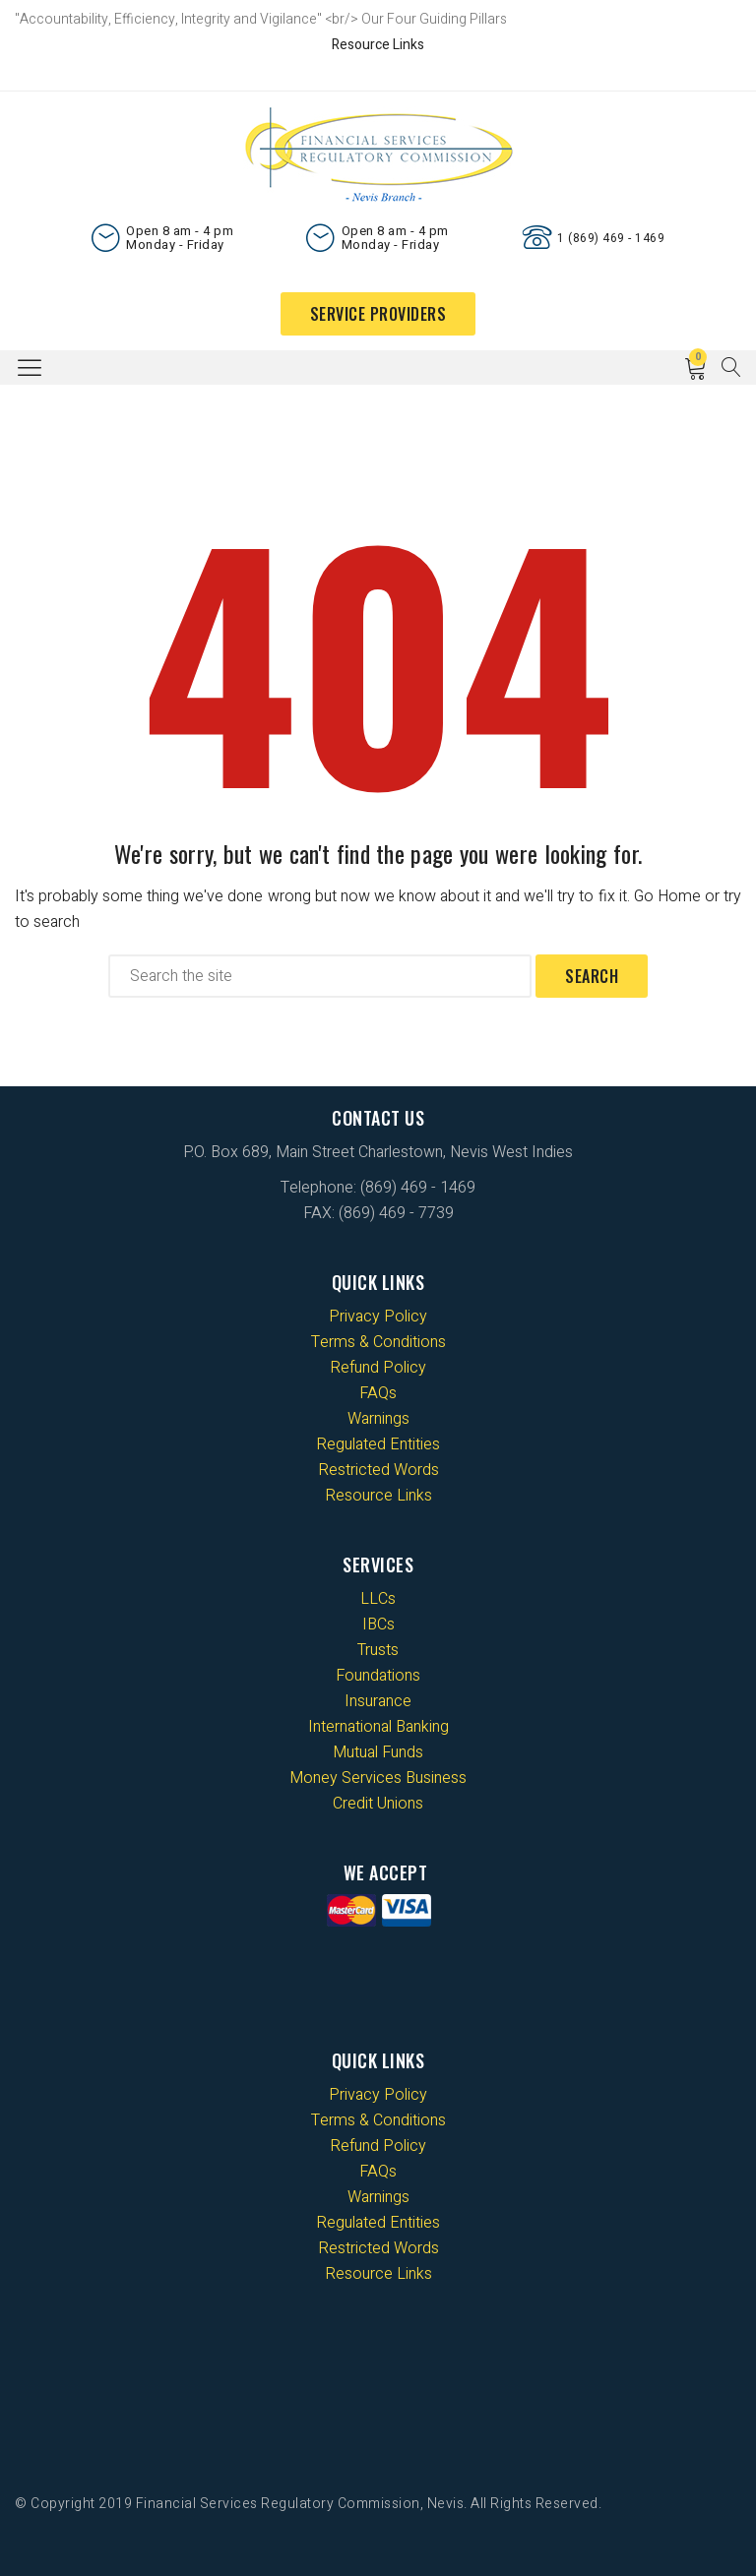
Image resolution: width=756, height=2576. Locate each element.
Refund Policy (378, 1368)
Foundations (378, 1675)
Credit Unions (378, 1803)
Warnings (378, 1419)
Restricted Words (378, 1470)
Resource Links (378, 44)
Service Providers (378, 314)
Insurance (378, 1701)
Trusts (378, 1650)
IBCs (378, 1624)
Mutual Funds (378, 1752)
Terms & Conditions (378, 1342)
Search (591, 976)
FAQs (378, 1393)
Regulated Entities (378, 1444)
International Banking (378, 1727)
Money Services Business (378, 1778)
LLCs (378, 1599)
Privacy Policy (378, 1316)
